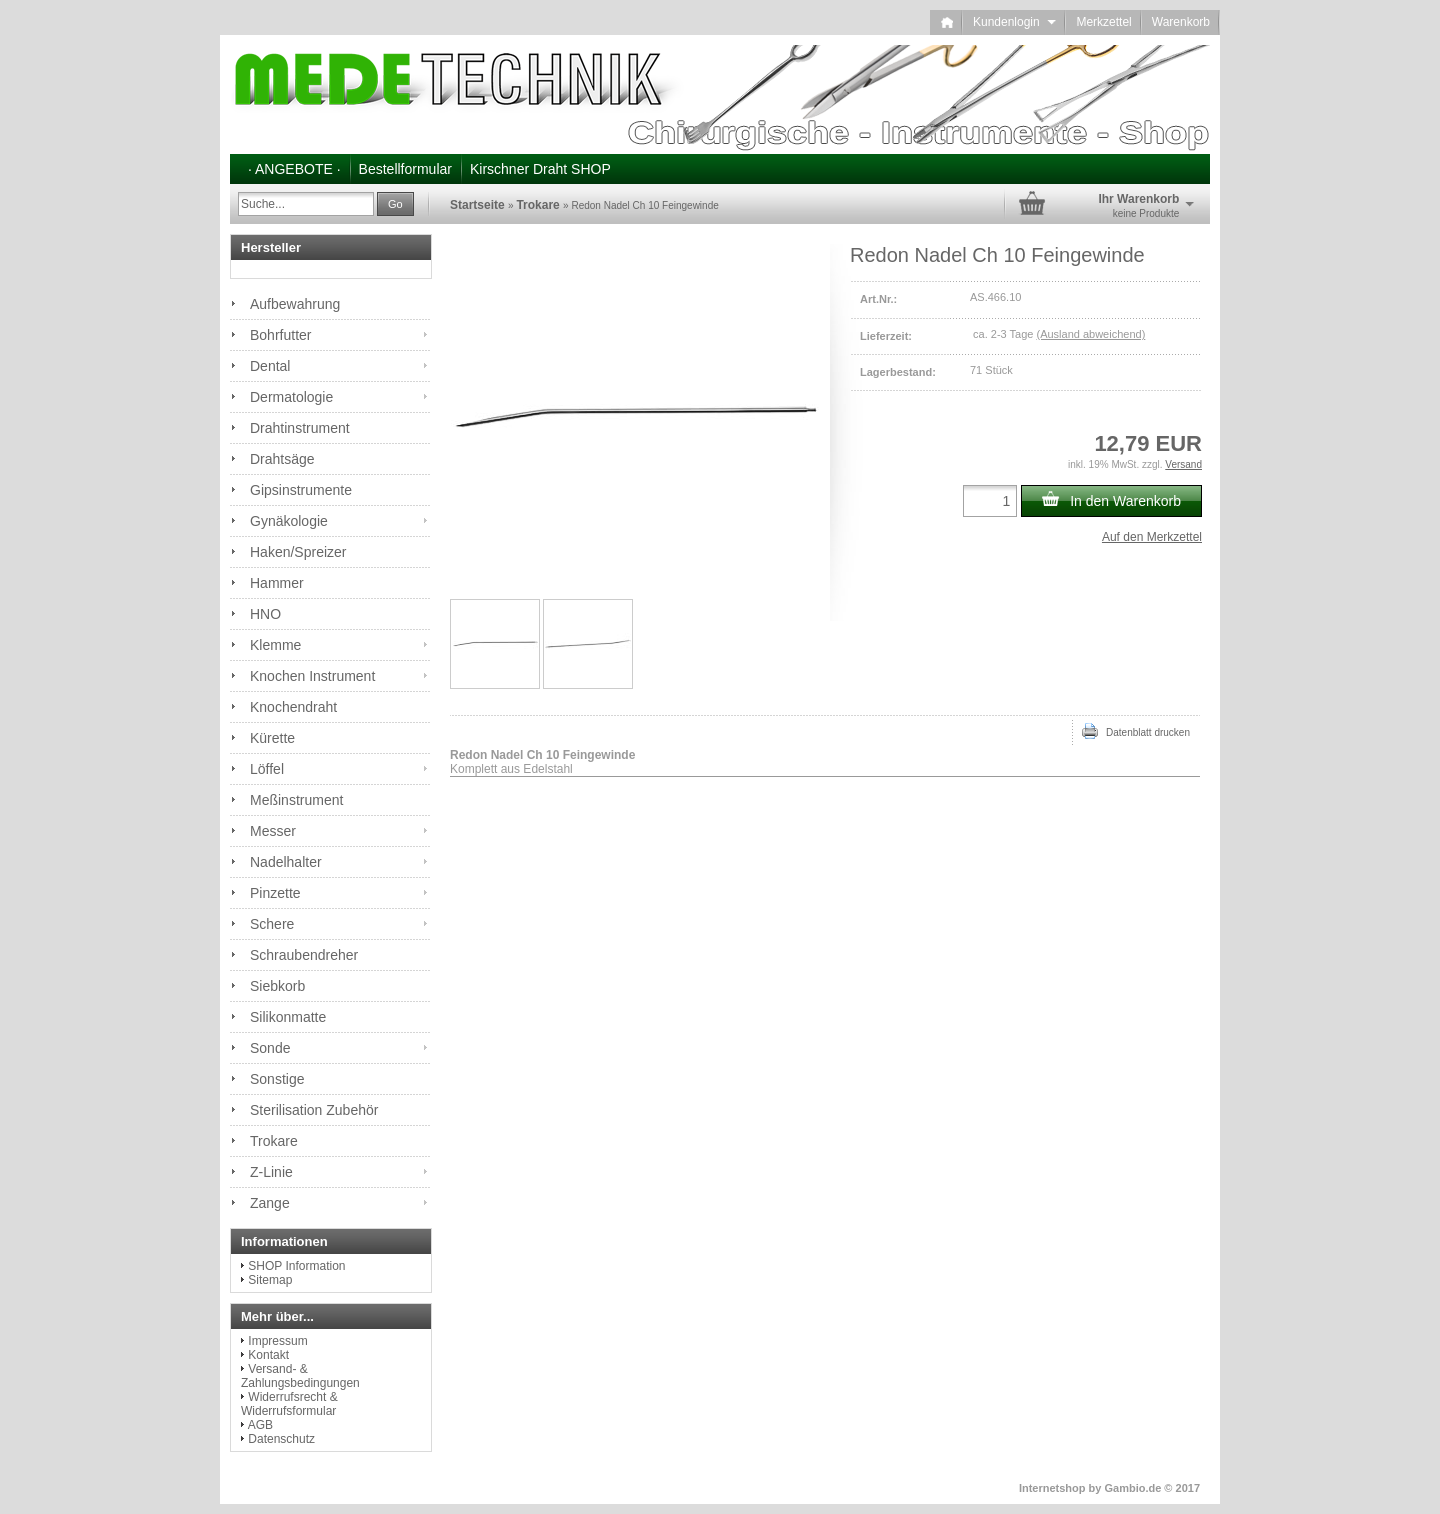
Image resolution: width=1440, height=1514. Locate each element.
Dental (270, 366)
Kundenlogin (1014, 22)
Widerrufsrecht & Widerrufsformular (289, 1404)
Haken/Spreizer (298, 552)
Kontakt (268, 1355)
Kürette (272, 738)
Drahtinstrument (300, 428)
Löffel (267, 769)
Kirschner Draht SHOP (540, 169)
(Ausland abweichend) (1090, 334)
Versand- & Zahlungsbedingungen (300, 1376)
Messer (273, 831)
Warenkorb (1181, 22)
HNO (265, 614)
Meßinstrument (296, 800)
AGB (260, 1425)
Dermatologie (291, 397)
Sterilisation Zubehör (314, 1110)
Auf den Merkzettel (1152, 537)
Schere (272, 924)
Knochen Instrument (312, 676)
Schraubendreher (304, 955)
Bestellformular (405, 169)
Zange (270, 1203)
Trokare (274, 1141)
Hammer (277, 583)
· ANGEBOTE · (294, 169)
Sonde (270, 1048)
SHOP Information (296, 1266)
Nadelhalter (286, 862)
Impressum (277, 1341)
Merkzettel (1103, 22)
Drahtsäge (282, 459)
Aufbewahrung (295, 304)
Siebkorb (277, 986)
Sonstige (277, 1079)
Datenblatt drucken (1136, 731)
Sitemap (270, 1280)
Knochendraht (293, 707)
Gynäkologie (289, 521)
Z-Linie (271, 1172)
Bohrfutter (280, 335)
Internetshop (1052, 1488)
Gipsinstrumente (301, 490)
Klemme (275, 645)
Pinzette (275, 893)
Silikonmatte (288, 1017)
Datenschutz (281, 1439)
